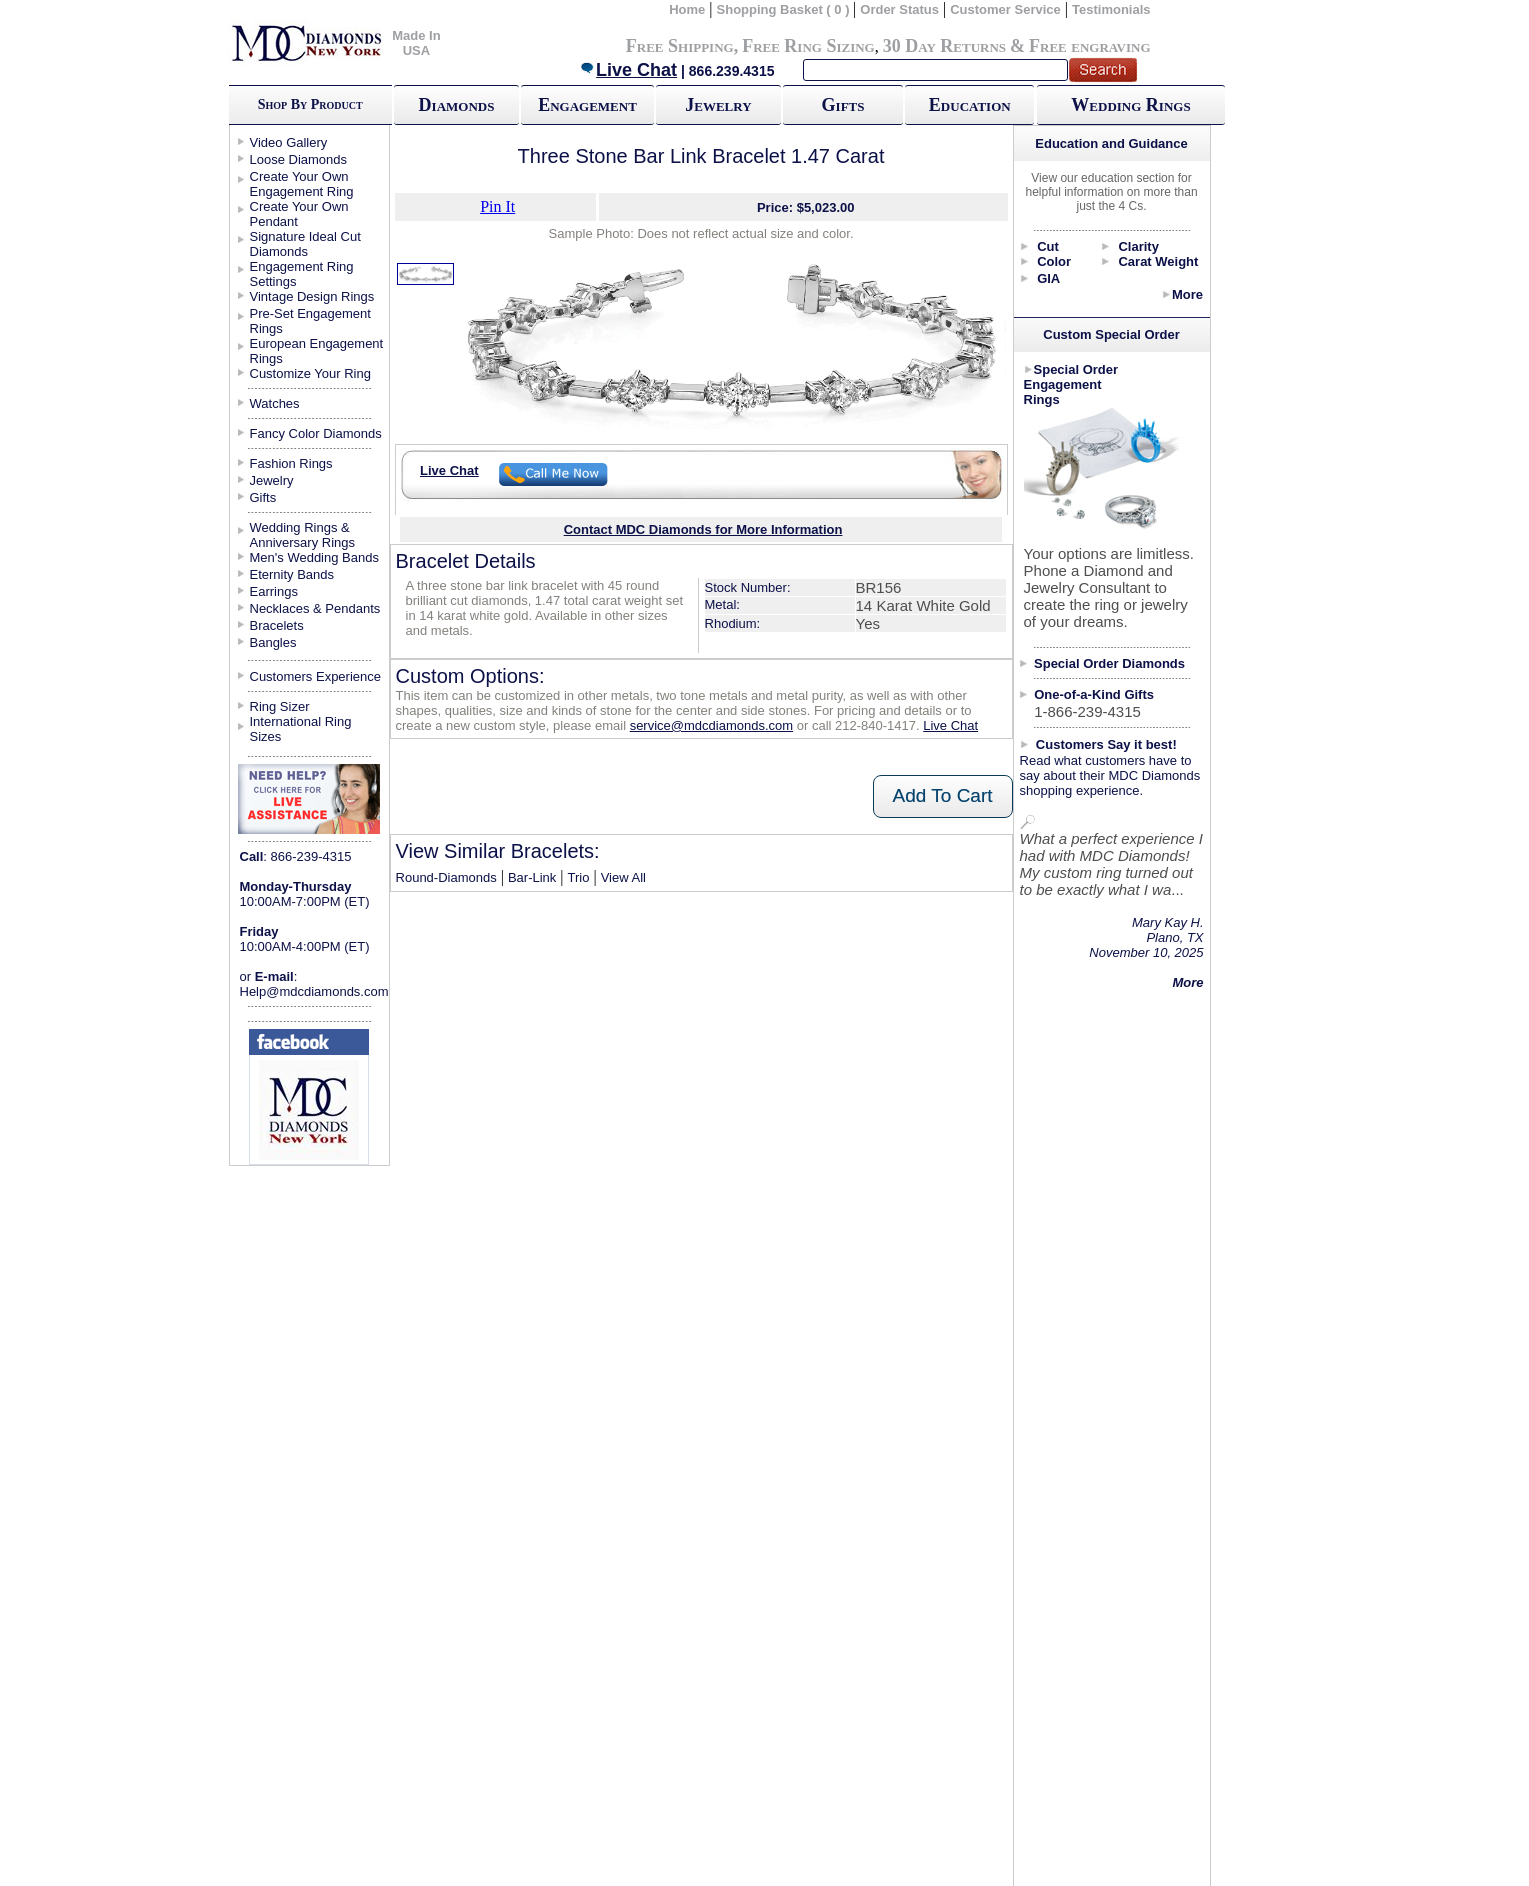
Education (970, 105)
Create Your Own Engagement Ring (302, 184)
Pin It (497, 206)
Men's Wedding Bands (314, 557)
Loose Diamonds (299, 159)
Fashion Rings (291, 463)
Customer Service (1005, 9)
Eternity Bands (292, 574)
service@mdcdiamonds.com (711, 725)
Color (1054, 261)
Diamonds (457, 105)
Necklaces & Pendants (315, 608)
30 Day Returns (944, 46)
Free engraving (1089, 46)
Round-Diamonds (446, 877)
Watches (275, 403)
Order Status (899, 9)
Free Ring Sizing (808, 46)
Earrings (274, 591)
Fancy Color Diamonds (316, 433)
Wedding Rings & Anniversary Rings (303, 535)
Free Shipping (680, 46)
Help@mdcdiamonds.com (314, 991)
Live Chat (628, 70)
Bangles (273, 642)
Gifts (843, 105)
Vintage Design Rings (312, 296)
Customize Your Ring (310, 373)
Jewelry (718, 105)
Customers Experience (316, 676)
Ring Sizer (280, 706)
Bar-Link (532, 877)
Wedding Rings (1130, 105)
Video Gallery (289, 142)
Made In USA (416, 43)
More (1187, 294)
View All (623, 877)
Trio (579, 877)
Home (687, 9)
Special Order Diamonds (1109, 663)
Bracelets (277, 625)
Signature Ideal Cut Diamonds (305, 244)
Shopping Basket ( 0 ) (785, 9)
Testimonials (1111, 9)
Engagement (587, 105)
